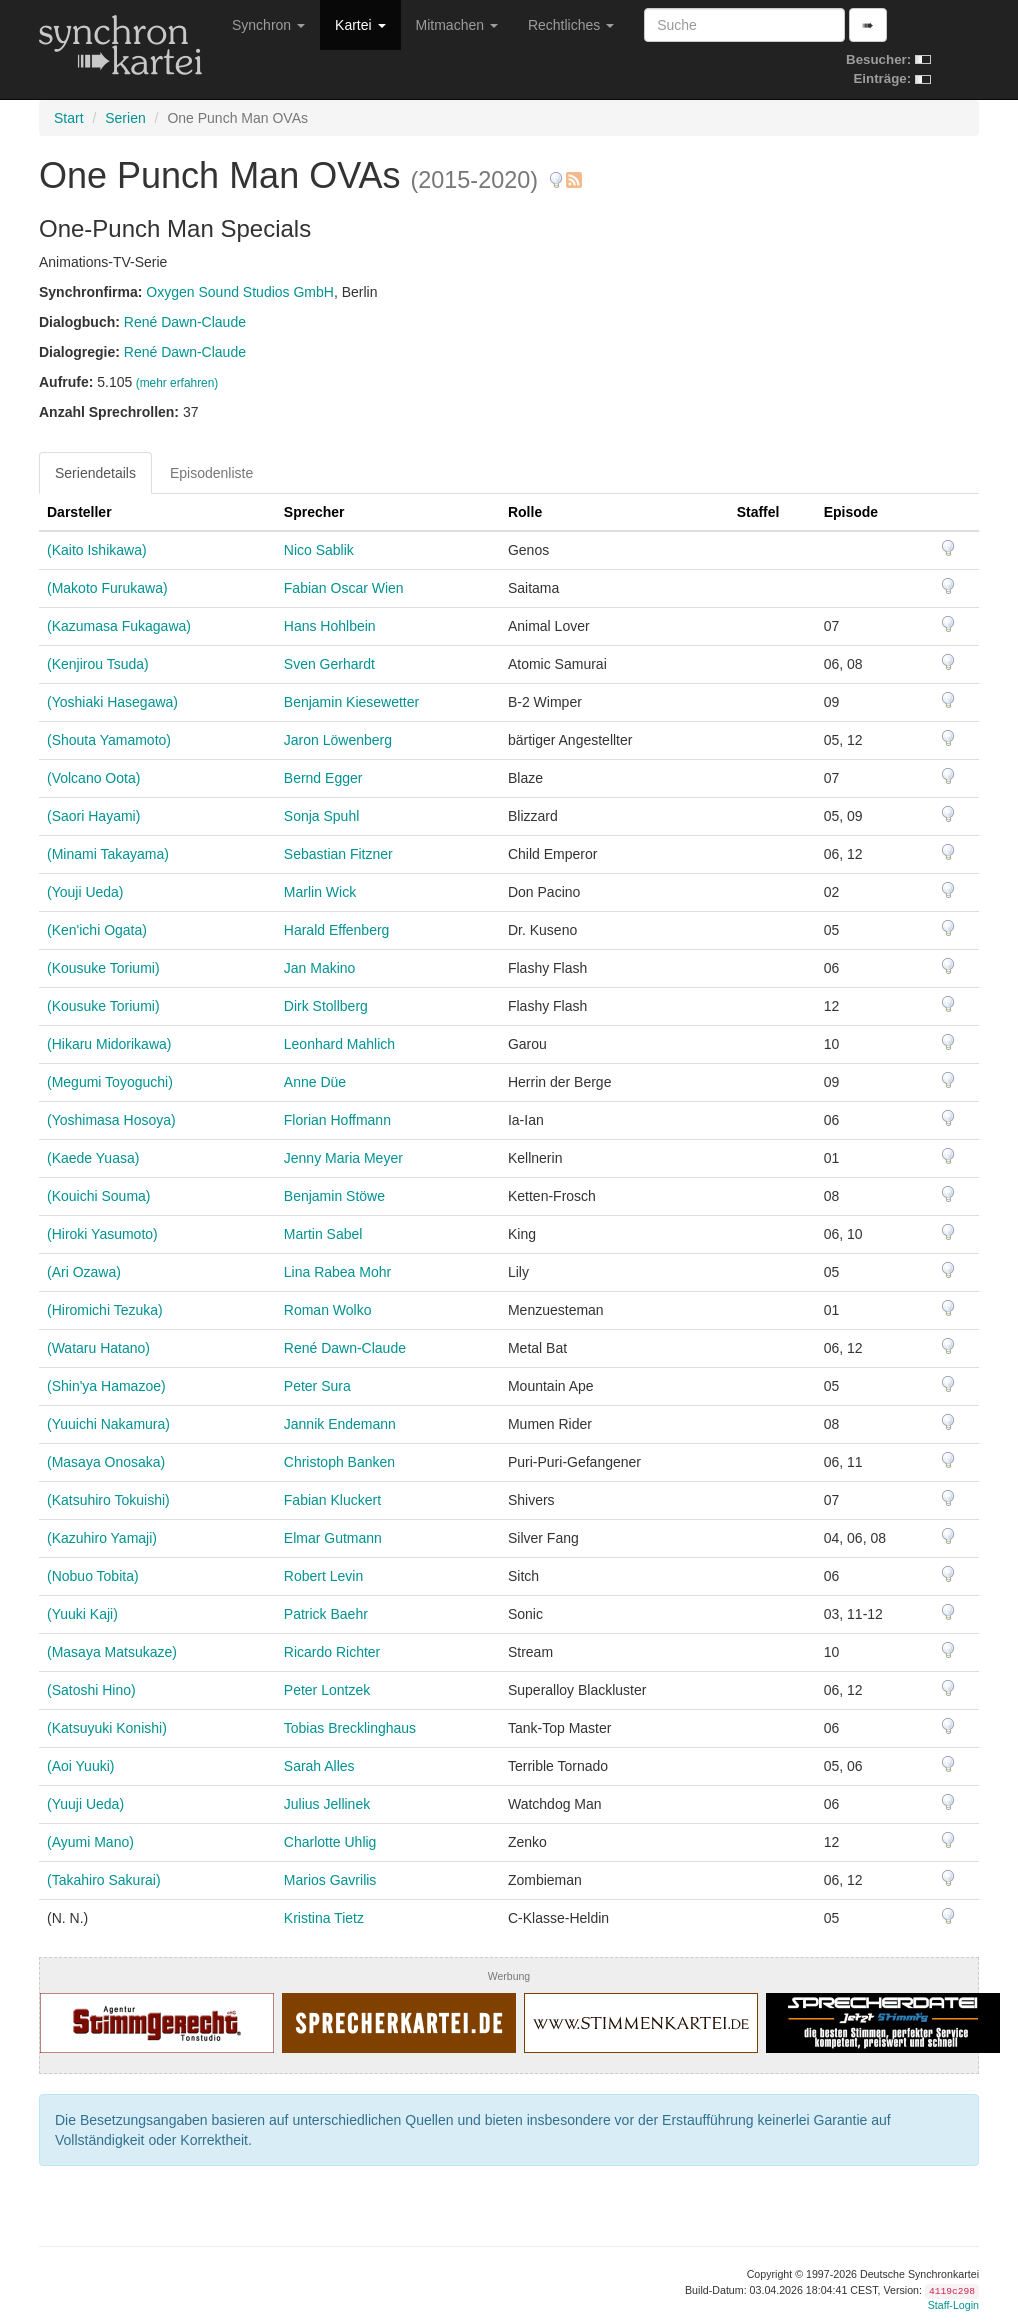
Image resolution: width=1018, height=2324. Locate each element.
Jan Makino (320, 968)
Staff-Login (953, 2305)
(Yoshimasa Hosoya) (111, 1120)
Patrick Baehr (326, 1614)
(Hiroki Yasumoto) (102, 1234)
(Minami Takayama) (108, 854)
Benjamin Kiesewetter (351, 702)
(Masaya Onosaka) (106, 1462)
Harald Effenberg (337, 930)
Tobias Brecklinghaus (350, 1728)
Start (69, 118)
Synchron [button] (268, 25)
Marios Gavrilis (330, 1880)
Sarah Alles (319, 1766)
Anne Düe (315, 1082)
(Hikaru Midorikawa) (109, 1044)
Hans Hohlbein (330, 626)
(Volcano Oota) (93, 778)
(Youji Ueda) (85, 892)
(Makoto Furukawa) (107, 588)
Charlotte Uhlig (330, 1842)
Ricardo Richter (332, 1652)
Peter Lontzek (327, 1690)
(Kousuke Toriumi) (103, 968)
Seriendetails (95, 473)
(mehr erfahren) (177, 383)
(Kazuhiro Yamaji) (102, 1538)
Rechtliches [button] (571, 25)
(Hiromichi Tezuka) (105, 1310)
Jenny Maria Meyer (343, 1158)
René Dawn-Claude (185, 322)
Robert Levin (323, 1576)
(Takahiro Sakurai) (104, 1880)
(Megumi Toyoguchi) (110, 1082)
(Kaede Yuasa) (93, 1158)
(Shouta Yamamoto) (109, 740)
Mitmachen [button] (457, 25)
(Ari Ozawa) (84, 1272)
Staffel (758, 512)
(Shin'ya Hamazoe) (106, 1386)
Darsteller (79, 512)
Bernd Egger (323, 778)
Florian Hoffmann (337, 1120)
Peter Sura (317, 1386)
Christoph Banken (339, 1462)
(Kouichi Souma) (99, 1196)
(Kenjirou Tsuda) (98, 664)
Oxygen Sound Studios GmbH (240, 292)
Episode (851, 512)
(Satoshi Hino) (91, 1690)
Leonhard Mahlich (339, 1044)
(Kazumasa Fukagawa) (119, 626)
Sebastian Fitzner (338, 854)
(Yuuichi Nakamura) (108, 1424)
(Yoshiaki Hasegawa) (112, 702)
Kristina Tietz (324, 1918)
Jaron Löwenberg (338, 740)
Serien (125, 118)
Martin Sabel (323, 1234)
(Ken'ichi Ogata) (97, 930)
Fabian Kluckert (332, 1500)
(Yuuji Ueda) (85, 1804)
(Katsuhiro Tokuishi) (108, 1500)
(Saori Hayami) (93, 816)
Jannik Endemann (340, 1424)
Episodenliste (211, 473)
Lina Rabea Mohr (337, 1272)
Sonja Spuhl (322, 816)
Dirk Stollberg (326, 1006)
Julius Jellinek (327, 1804)
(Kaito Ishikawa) (97, 550)
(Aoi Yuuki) (80, 1766)
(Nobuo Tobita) (93, 1576)
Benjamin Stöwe (334, 1196)
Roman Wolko (328, 1310)
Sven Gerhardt (329, 664)
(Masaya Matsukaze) (112, 1652)
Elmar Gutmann (333, 1538)
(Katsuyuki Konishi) (107, 1728)
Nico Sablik (319, 550)
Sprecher (314, 512)
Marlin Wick (320, 892)
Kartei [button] (360, 25)
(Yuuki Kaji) (82, 1614)
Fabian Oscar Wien (344, 588)
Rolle (525, 512)
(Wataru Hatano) (98, 1348)
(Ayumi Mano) (90, 1842)
